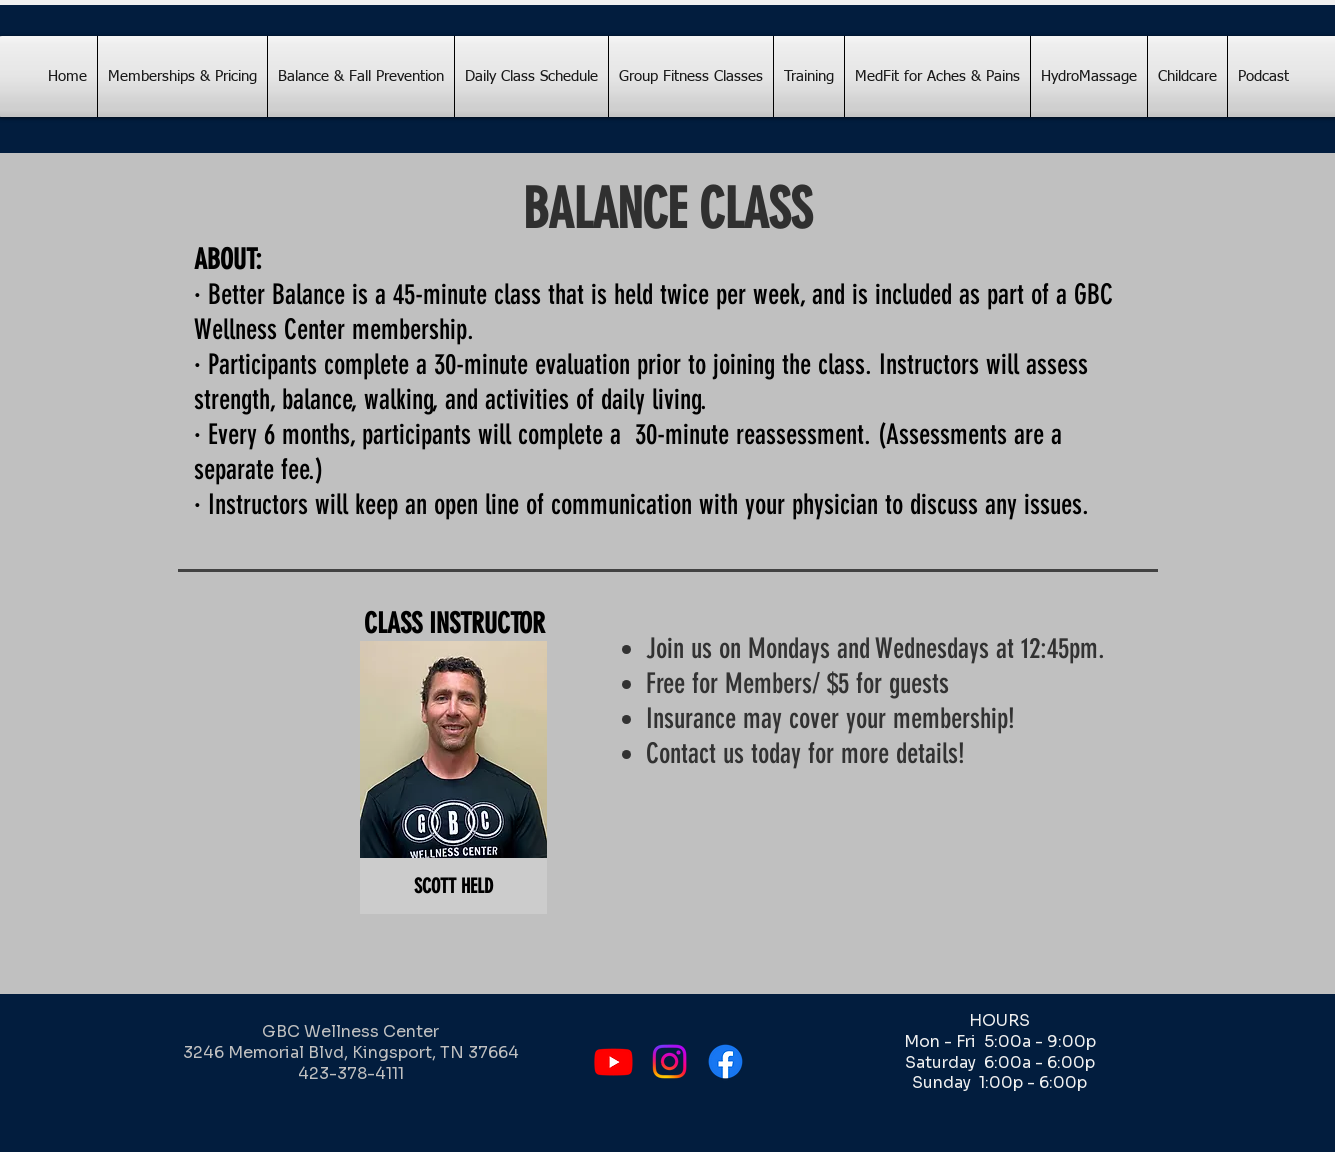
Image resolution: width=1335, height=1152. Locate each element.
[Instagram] (669, 1061)
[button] (453, 777)
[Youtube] (613, 1061)
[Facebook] (725, 1061)
